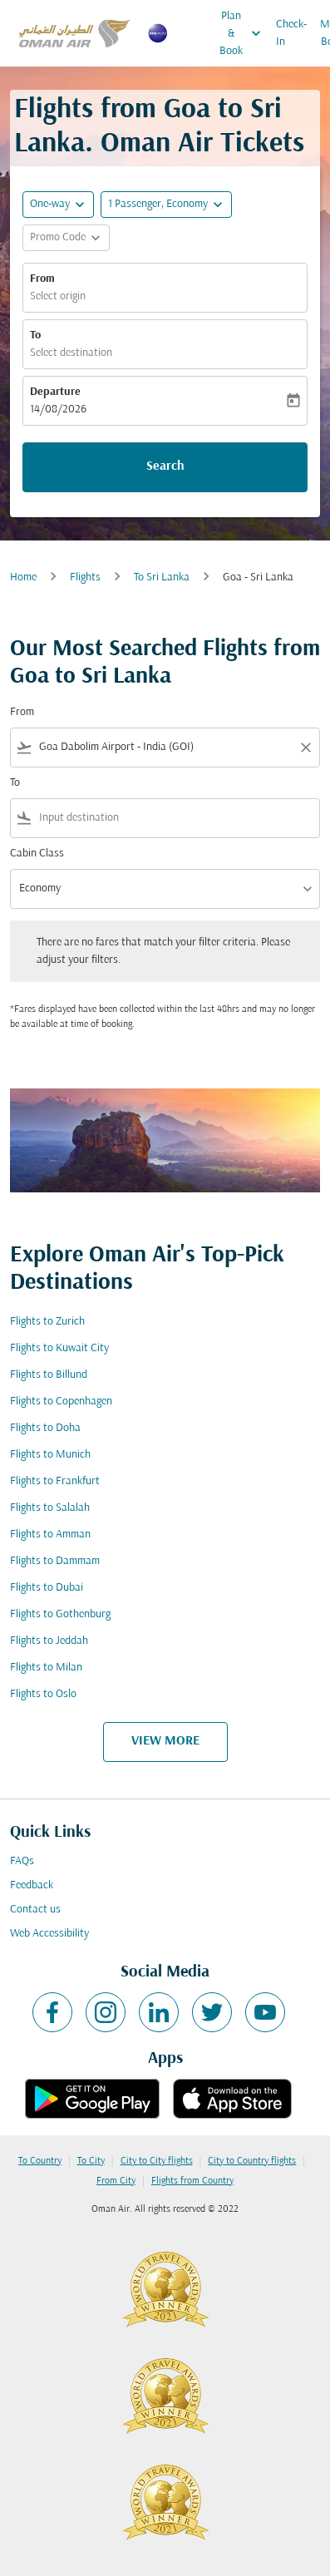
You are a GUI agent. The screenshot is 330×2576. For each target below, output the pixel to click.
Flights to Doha (45, 1428)
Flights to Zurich (47, 1321)
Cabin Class (37, 853)
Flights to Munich (50, 1454)
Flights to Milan (46, 1667)
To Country (40, 2161)
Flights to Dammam (55, 1561)
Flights (85, 577)
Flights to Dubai (46, 1588)
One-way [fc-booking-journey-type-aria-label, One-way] (50, 204)
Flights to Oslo (43, 1694)
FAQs (22, 1861)
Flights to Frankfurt (55, 1481)
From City (115, 2181)
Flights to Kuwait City (59, 1348)
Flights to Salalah (50, 1508)
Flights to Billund (48, 1375)
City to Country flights (252, 2161)
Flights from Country (192, 2181)
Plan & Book (244, 33)
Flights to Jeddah (49, 1641)
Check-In (291, 33)
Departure (55, 392)
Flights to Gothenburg (60, 1614)
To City (91, 2161)
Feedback (31, 1885)
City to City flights (157, 2161)
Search (165, 466)
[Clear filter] (305, 747)
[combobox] (165, 747)
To (35, 335)
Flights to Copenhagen (61, 1401)
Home (23, 577)
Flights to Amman (50, 1534)
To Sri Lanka (162, 577)
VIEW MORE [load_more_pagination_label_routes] (165, 1741)
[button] (166, 204)
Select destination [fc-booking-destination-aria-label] (71, 353)
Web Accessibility (49, 1933)
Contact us (35, 1909)
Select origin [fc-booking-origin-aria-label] (58, 296)
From (42, 279)
